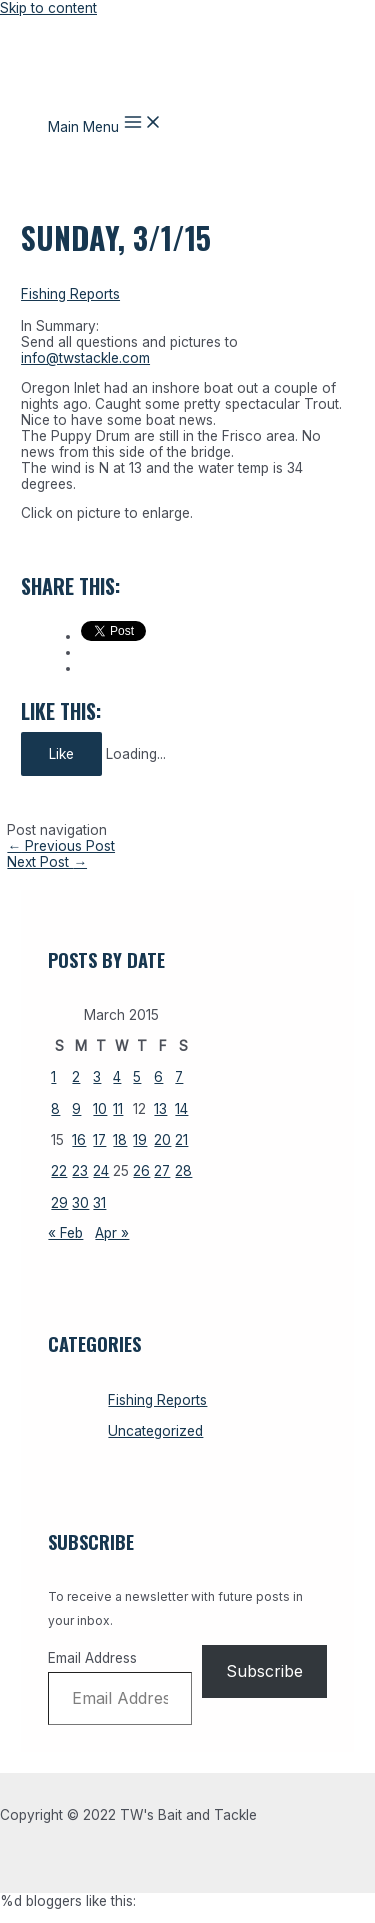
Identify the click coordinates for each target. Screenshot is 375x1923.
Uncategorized (155, 1431)
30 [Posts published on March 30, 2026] (80, 1203)
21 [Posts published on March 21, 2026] (181, 1140)
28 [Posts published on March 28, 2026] (183, 1171)
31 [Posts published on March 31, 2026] (99, 1203)
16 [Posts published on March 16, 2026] (79, 1140)
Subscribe (264, 1671)
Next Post (47, 862)
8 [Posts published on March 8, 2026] (55, 1109)
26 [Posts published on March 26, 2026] (141, 1171)
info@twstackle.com (85, 358)
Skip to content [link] (48, 8)
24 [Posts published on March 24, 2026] (101, 1171)
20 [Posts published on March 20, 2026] (162, 1140)
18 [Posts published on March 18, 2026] (120, 1140)
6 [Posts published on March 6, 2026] (158, 1077)
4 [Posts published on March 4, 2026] (117, 1077)
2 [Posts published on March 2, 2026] (76, 1077)
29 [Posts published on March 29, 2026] (59, 1203)
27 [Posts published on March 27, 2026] (162, 1171)
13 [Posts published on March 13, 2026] (160, 1109)
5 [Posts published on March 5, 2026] (137, 1077)
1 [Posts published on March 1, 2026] (53, 1077)
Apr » (112, 1233)
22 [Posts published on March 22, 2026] (59, 1171)
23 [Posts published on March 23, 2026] (80, 1171)
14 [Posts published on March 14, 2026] (181, 1109)
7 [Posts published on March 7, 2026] (179, 1077)
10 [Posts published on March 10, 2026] (100, 1109)
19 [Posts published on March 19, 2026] (140, 1140)
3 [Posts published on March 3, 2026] (97, 1077)
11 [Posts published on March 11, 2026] (118, 1109)
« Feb (65, 1233)
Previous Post (61, 846)
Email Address (92, 1658)
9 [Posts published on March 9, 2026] (76, 1109)
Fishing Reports (70, 294)
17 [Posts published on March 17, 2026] (99, 1140)
